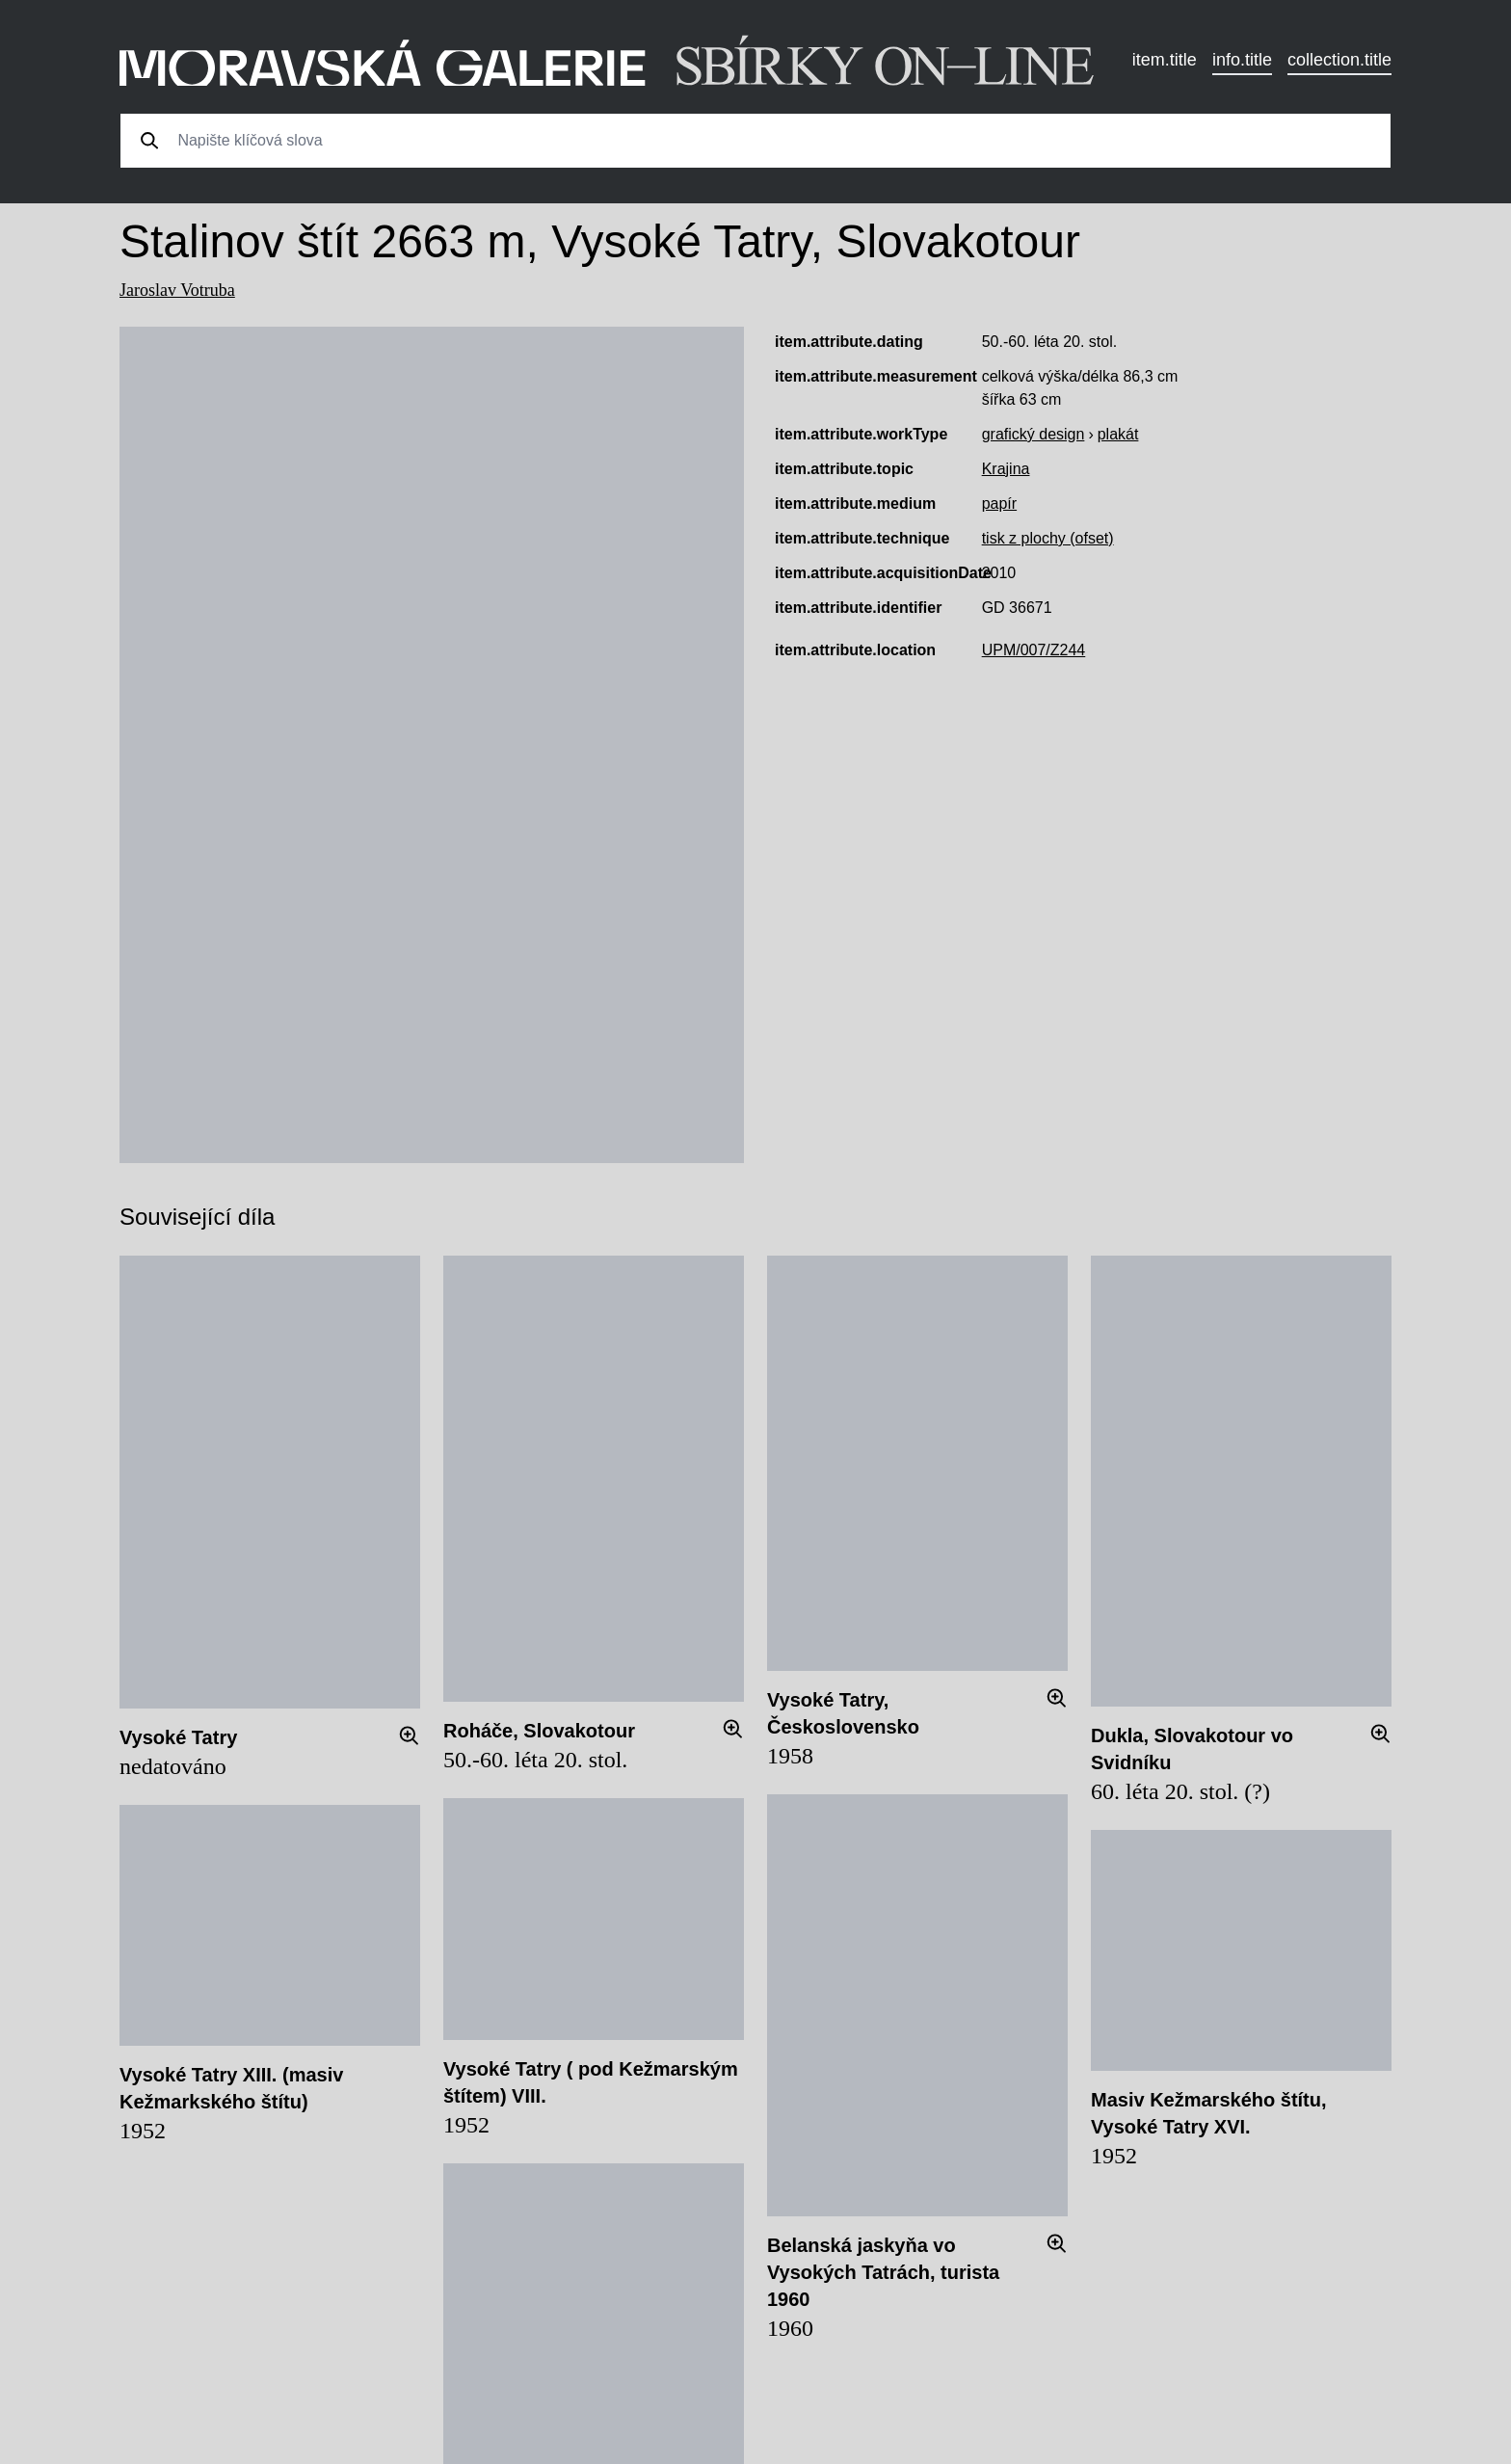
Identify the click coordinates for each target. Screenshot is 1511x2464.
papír (999, 503)
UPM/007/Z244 (1034, 650)
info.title (1242, 59)
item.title (1164, 59)
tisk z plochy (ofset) (1048, 538)
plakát (1118, 434)
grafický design (1033, 434)
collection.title (1339, 59)
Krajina (1006, 469)
